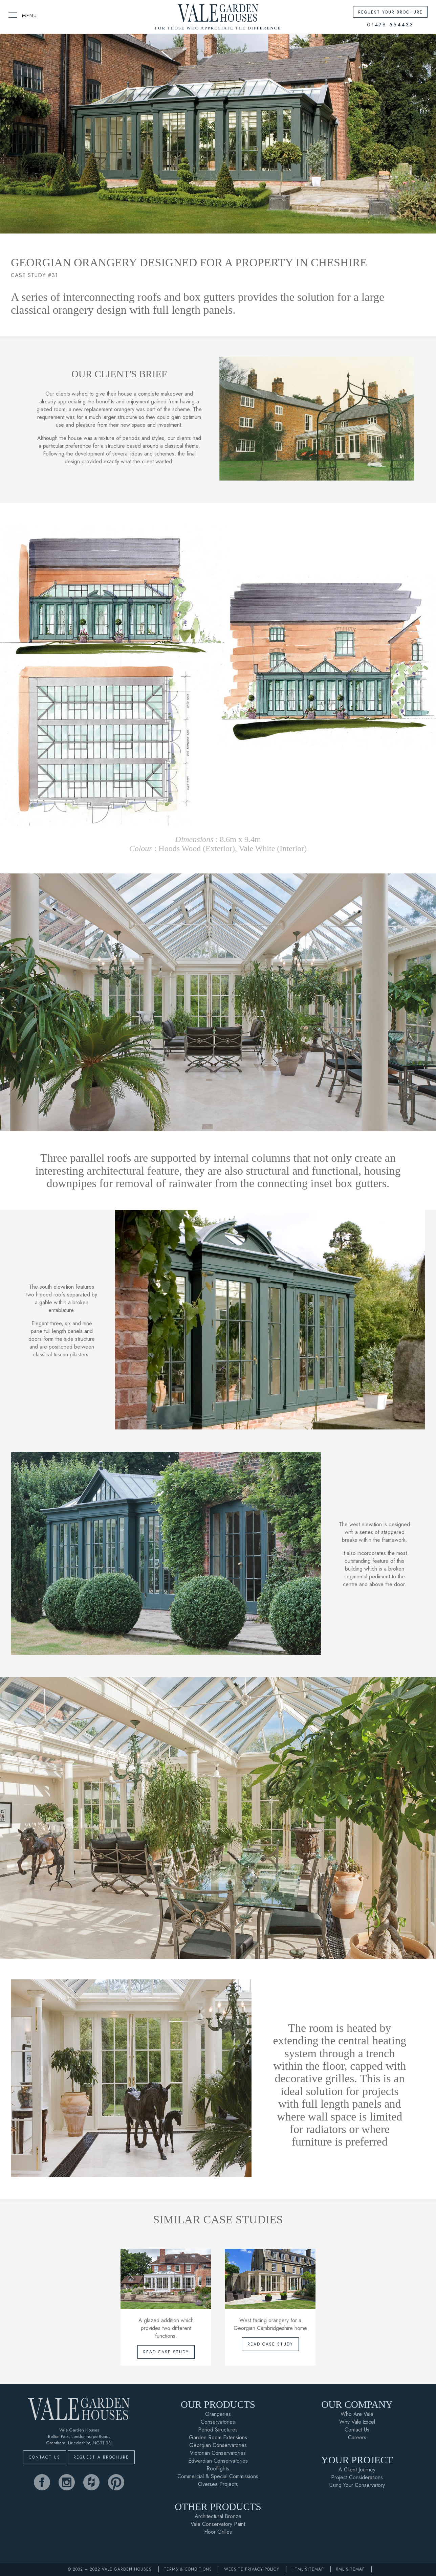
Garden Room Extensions (218, 2437)
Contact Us (44, 2457)
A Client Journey (357, 2469)
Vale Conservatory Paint (218, 2524)
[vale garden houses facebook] (42, 2482)
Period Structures (218, 2430)
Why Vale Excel (357, 2422)
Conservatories (218, 2422)
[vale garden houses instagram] (67, 2482)
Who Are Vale (357, 2414)
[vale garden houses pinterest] (116, 2482)
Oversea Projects (218, 2484)
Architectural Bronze (218, 2516)
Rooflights (217, 2468)
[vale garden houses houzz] (91, 2482)
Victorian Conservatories (218, 2453)
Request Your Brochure (390, 12)
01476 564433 (390, 24)
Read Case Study (166, 2352)
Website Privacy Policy (251, 2569)
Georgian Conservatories (218, 2445)
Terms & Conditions (188, 2569)
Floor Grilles (218, 2532)
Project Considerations (357, 2477)
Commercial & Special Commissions (217, 2476)
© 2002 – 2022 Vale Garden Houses (110, 2569)
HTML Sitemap (307, 2569)
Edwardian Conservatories (218, 2461)
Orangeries (218, 2414)
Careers (357, 2437)
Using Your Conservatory (357, 2485)
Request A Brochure (101, 2457)
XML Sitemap (350, 2569)
